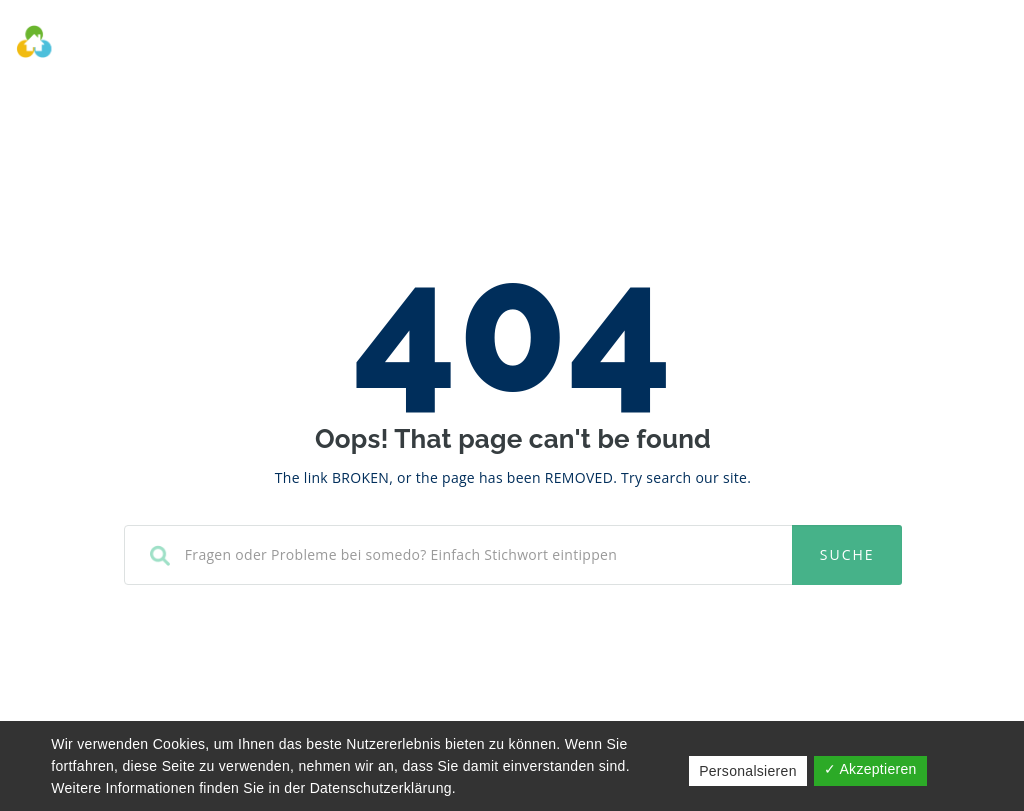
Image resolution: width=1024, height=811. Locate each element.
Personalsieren (748, 771)
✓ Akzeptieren (870, 769)
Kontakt (822, 45)
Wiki (694, 45)
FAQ (749, 45)
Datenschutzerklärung (381, 788)
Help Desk (613, 45)
